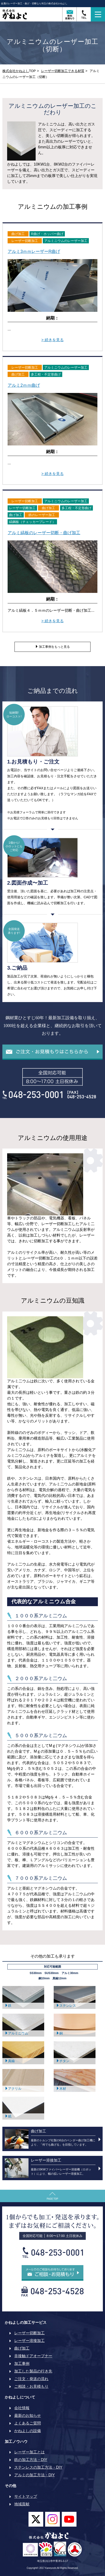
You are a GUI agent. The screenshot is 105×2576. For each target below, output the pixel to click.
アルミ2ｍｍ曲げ (24, 385)
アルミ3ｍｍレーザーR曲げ (34, 251)
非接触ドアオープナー (33, 2356)
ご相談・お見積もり (31, 2386)
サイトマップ (25, 2496)
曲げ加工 (21, 2348)
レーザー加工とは (29, 2452)
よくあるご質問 (27, 2423)
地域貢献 (21, 2504)
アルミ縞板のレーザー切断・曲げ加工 (44, 532)
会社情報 (21, 2408)
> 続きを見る (52, 340)
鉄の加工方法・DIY (30, 2460)
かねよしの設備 (27, 2431)
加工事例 (21, 2364)
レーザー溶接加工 (29, 2341)
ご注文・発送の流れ (31, 2379)
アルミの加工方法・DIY (34, 2475)
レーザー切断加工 (29, 2333)
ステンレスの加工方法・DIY (38, 2467)
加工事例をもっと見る (52, 646)
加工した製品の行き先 (33, 2371)
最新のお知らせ (27, 2416)
